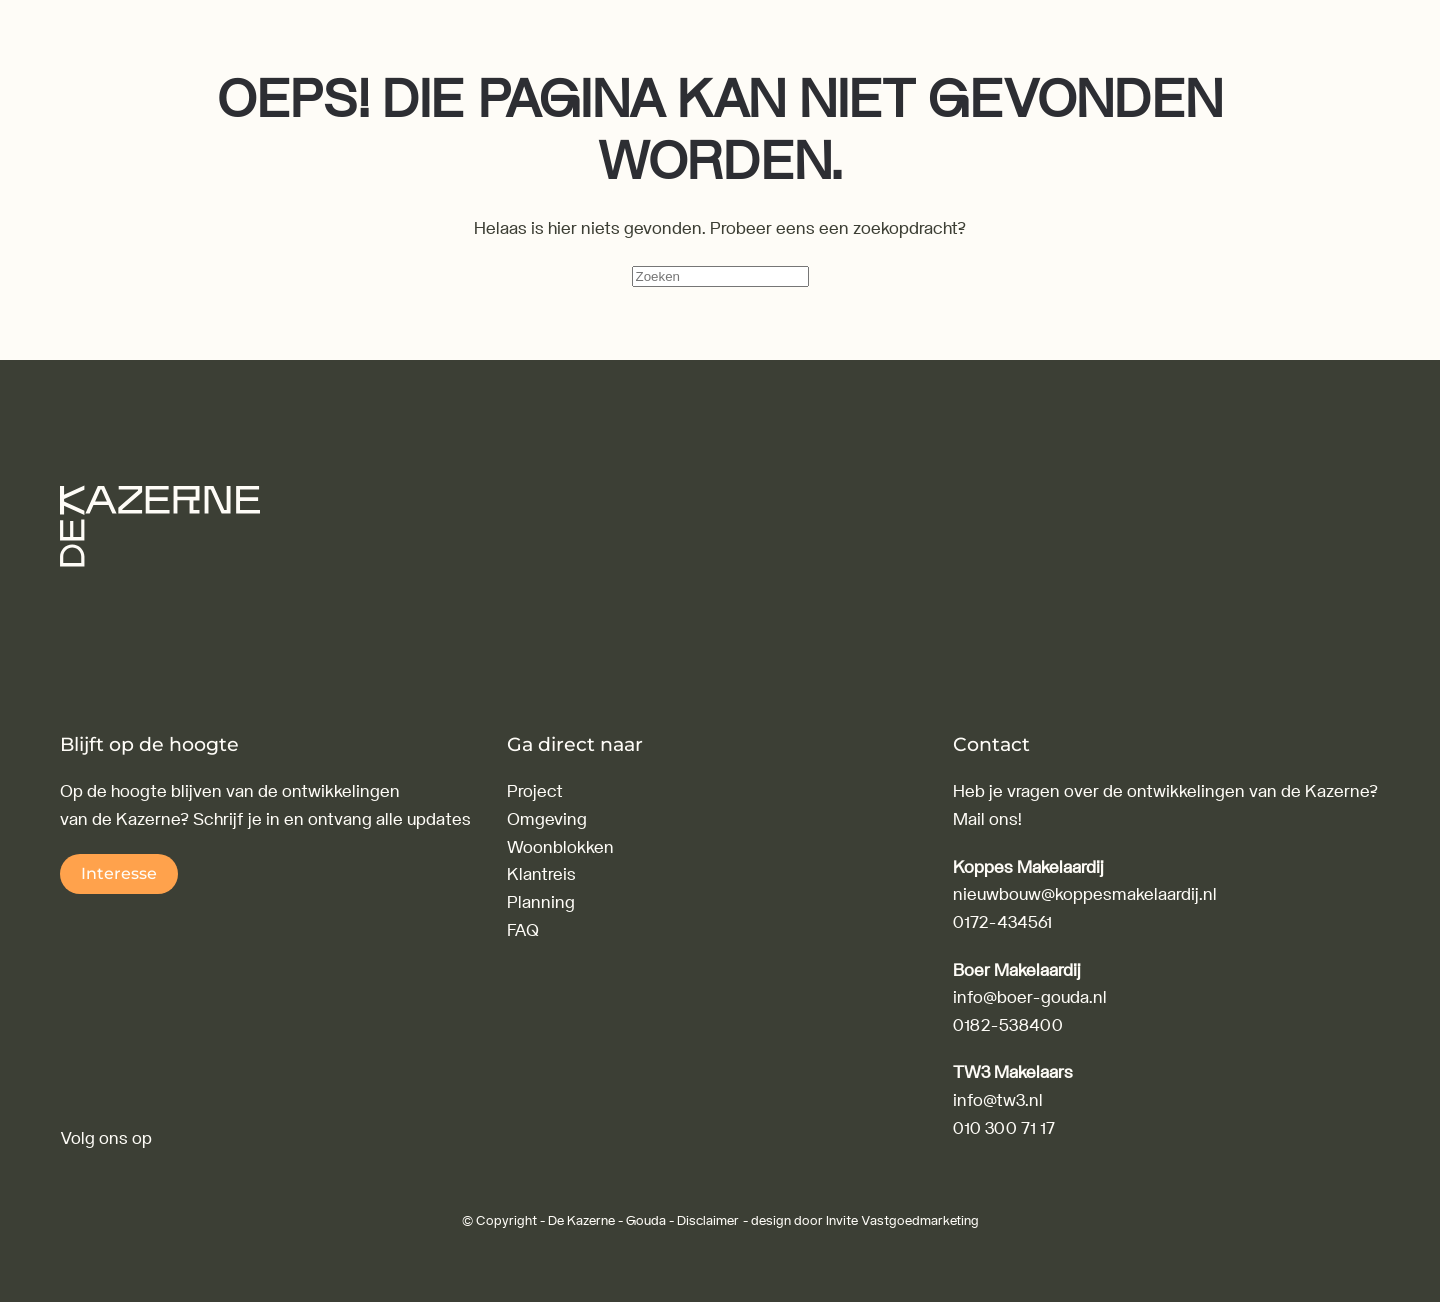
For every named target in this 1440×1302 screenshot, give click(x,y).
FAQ (523, 930)
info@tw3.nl (998, 1100)
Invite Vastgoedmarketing (902, 1221)
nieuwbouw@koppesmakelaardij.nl (1085, 894)
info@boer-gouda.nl (1030, 997)
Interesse (119, 873)
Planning (541, 902)
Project (535, 791)
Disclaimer (708, 1221)
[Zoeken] (720, 276)
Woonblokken (560, 847)
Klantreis (541, 874)
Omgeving (547, 819)
